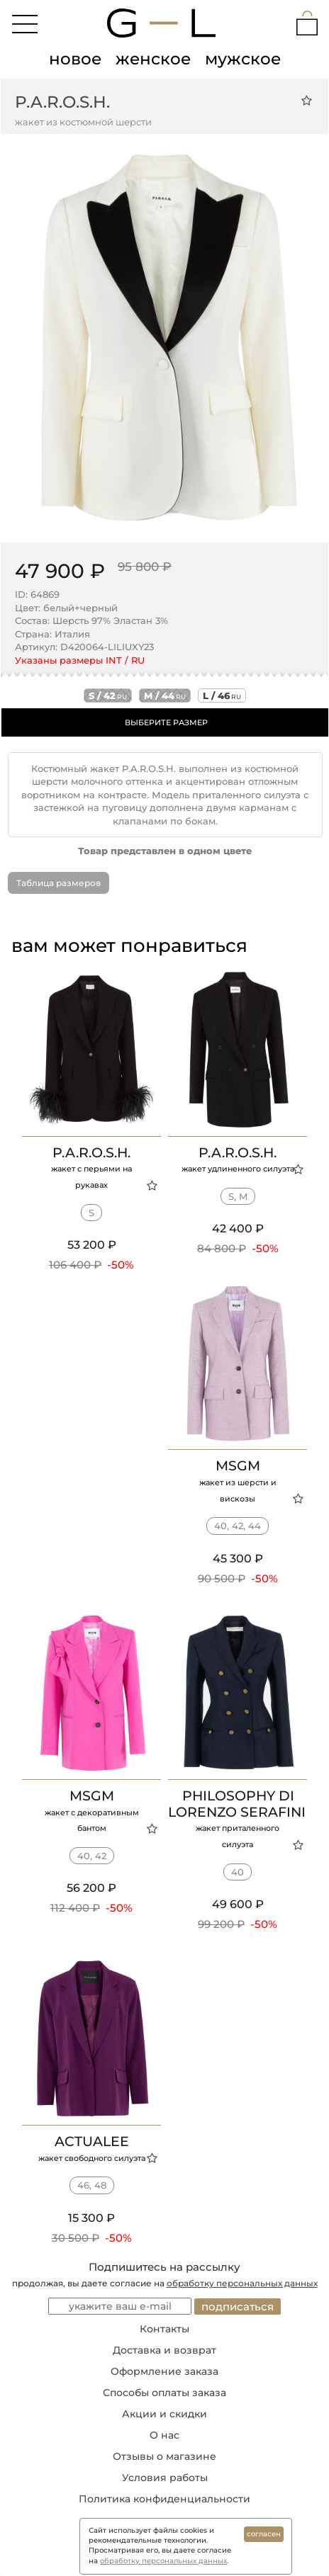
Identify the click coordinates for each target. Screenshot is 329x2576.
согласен (264, 2533)
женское (153, 59)
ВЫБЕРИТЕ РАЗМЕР (166, 722)
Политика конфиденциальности (164, 2498)
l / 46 (222, 695)
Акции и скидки (164, 2413)
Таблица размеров (58, 883)
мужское (243, 59)
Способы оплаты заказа (164, 2392)
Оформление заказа (164, 2371)
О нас (164, 2435)
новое (75, 59)
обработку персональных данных (242, 2283)
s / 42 (108, 695)
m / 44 (165, 695)
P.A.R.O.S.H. (62, 102)
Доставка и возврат (164, 2350)
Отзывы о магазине (164, 2456)
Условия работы (165, 2477)
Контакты (164, 2328)
